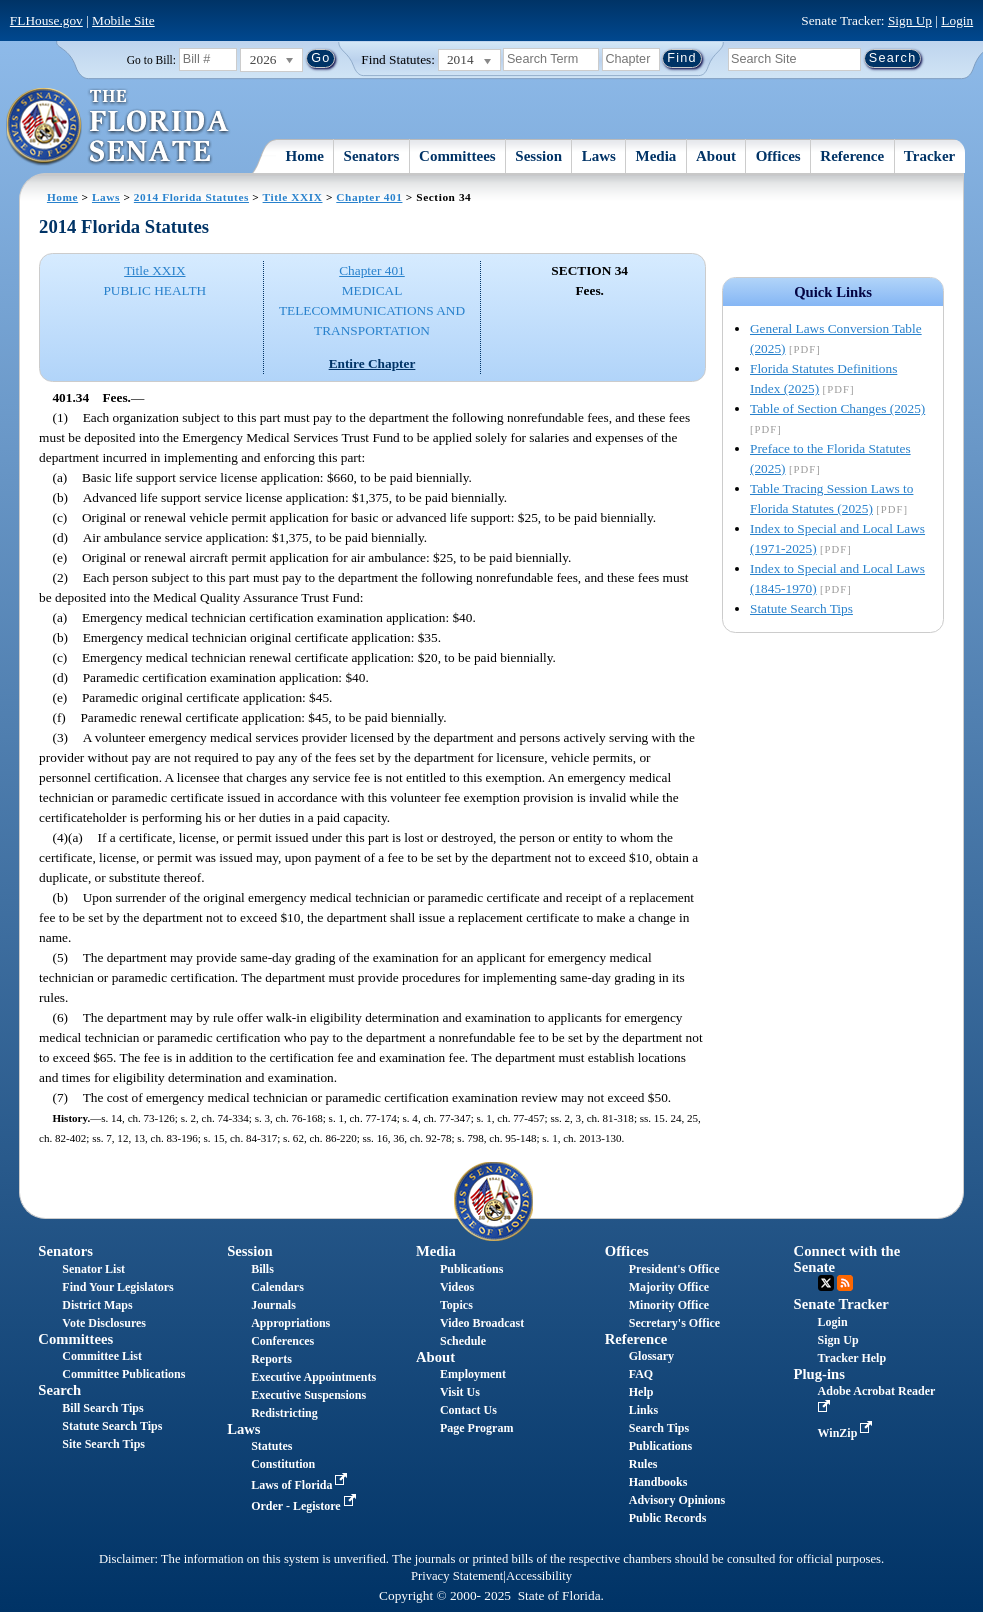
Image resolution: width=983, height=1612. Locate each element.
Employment (473, 1374)
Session (538, 156)
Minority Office (669, 1305)
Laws (599, 156)
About (716, 156)
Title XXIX (293, 197)
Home (305, 156)
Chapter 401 (369, 197)
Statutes (271, 1446)
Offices (778, 156)
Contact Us (468, 1410)
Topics (456, 1305)
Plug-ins (819, 1374)
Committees (457, 156)
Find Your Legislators (117, 1287)
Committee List (102, 1356)
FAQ (641, 1374)
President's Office (674, 1269)
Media (656, 156)
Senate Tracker (841, 1304)
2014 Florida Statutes (191, 197)
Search (59, 1390)
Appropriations (290, 1323)
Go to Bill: (151, 60)
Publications (471, 1269)
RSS (845, 1283)
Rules (643, 1464)
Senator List (93, 1269)
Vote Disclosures (104, 1323)
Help (641, 1392)
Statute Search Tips (801, 608)
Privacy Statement (457, 1576)
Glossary (651, 1356)
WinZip (847, 1433)
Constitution (283, 1464)
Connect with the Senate (847, 1258)
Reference (852, 156)
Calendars (277, 1287)
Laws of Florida (301, 1485)
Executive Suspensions (308, 1395)
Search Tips (659, 1428)
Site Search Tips (103, 1444)
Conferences (282, 1341)
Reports (271, 1359)
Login (957, 20)
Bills (262, 1269)
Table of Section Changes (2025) (837, 408)
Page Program (476, 1428)
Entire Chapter (372, 363)
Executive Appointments (313, 1377)
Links (643, 1410)
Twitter (826, 1283)
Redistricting (284, 1413)
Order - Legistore (305, 1506)
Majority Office (669, 1287)
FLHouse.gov (46, 20)
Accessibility (539, 1576)
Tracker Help (852, 1358)
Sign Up (910, 20)
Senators (372, 156)
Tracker (929, 156)
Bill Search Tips (102, 1408)
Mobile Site (123, 20)
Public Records (668, 1518)
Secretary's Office (674, 1323)
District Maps (97, 1305)
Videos (457, 1287)
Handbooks (658, 1482)
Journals (273, 1305)
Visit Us (460, 1392)
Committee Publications (123, 1374)
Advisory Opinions (677, 1500)
